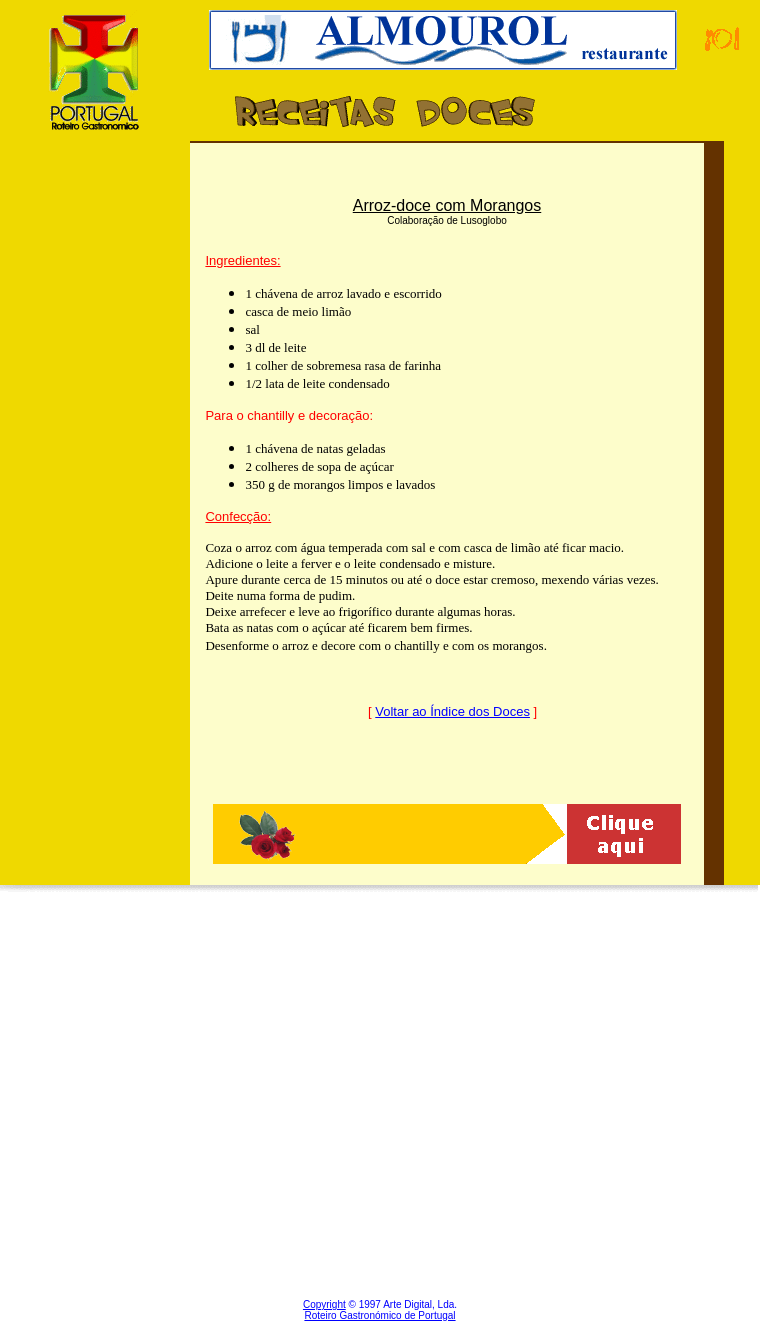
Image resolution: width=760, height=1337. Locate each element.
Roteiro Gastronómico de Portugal (379, 1315)
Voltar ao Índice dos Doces (452, 711)
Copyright (324, 1304)
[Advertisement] (95, 533)
